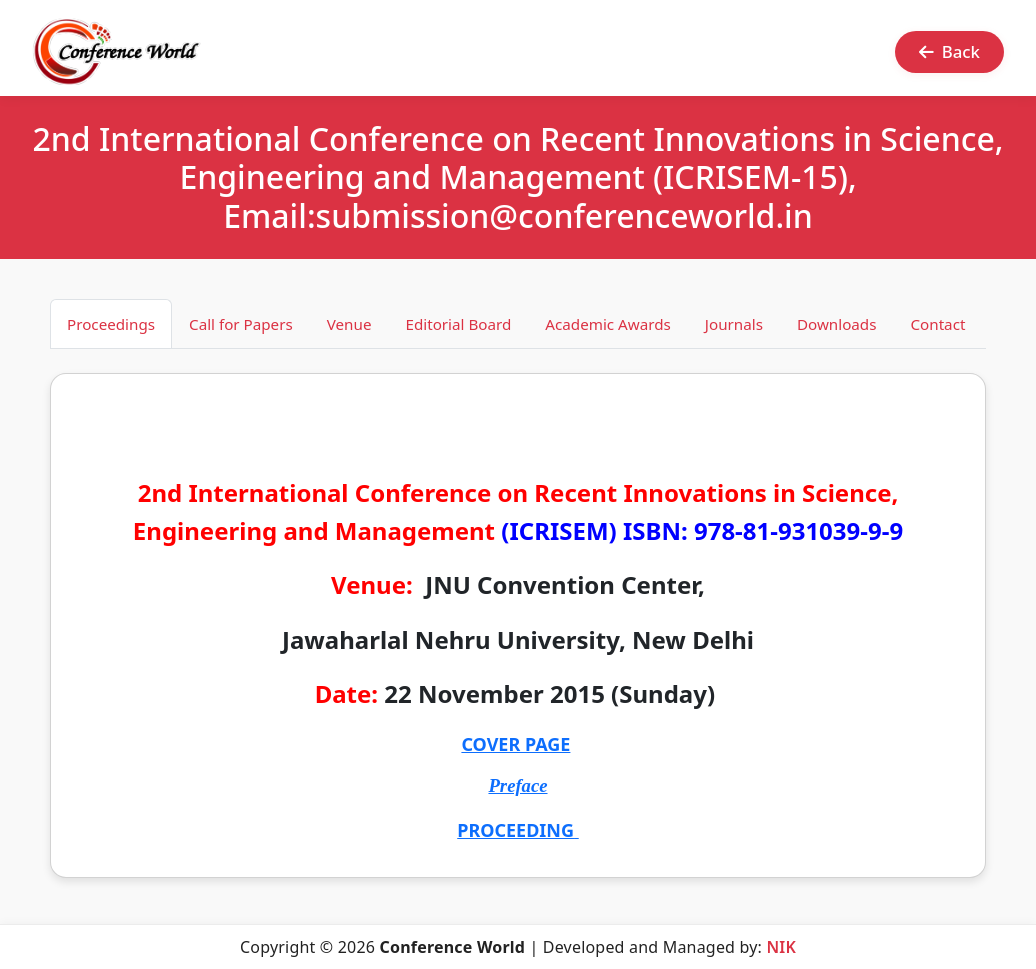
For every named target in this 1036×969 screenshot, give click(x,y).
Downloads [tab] (837, 324)
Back (949, 51)
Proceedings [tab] (111, 324)
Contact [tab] (937, 324)
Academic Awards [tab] (608, 324)
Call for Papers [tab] (241, 324)
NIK (781, 947)
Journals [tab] (734, 324)
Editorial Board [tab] (458, 324)
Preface (517, 785)
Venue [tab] (349, 324)
